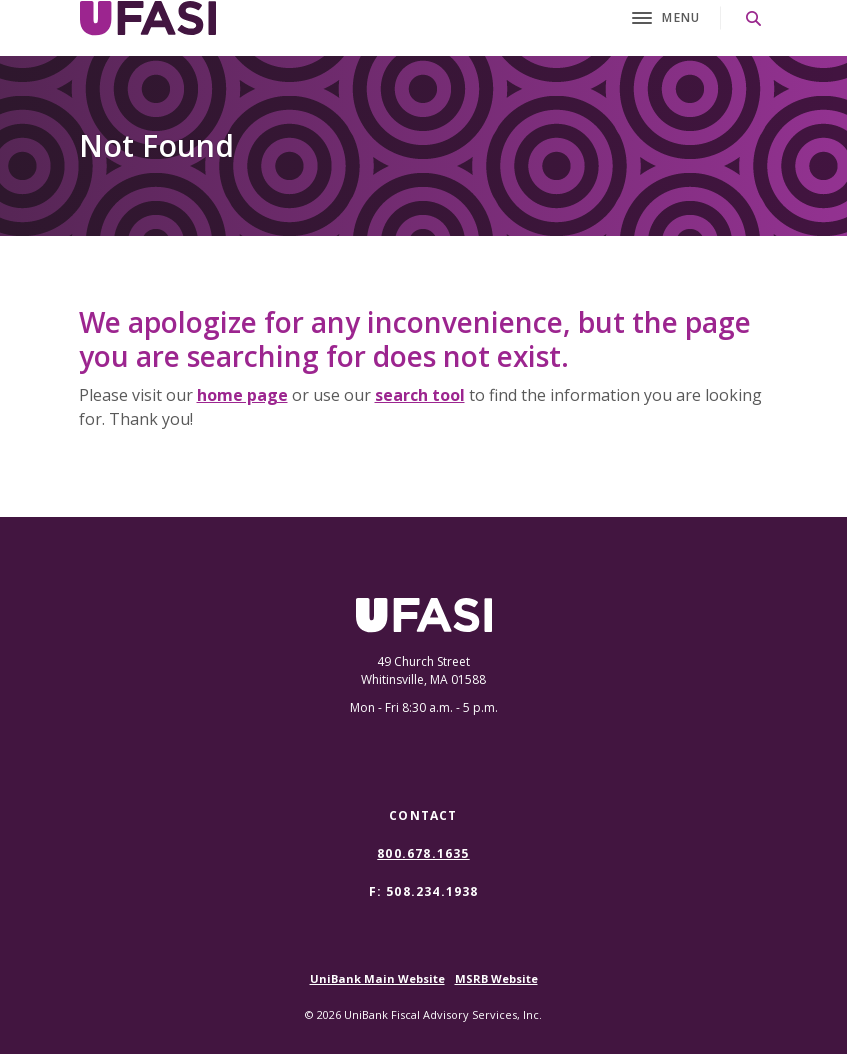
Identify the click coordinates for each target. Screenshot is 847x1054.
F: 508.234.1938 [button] (424, 891)
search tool (420, 395)
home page (242, 395)
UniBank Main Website (377, 978)
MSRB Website (496, 978)
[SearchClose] (754, 18)
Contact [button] (423, 815)
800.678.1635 (423, 854)
